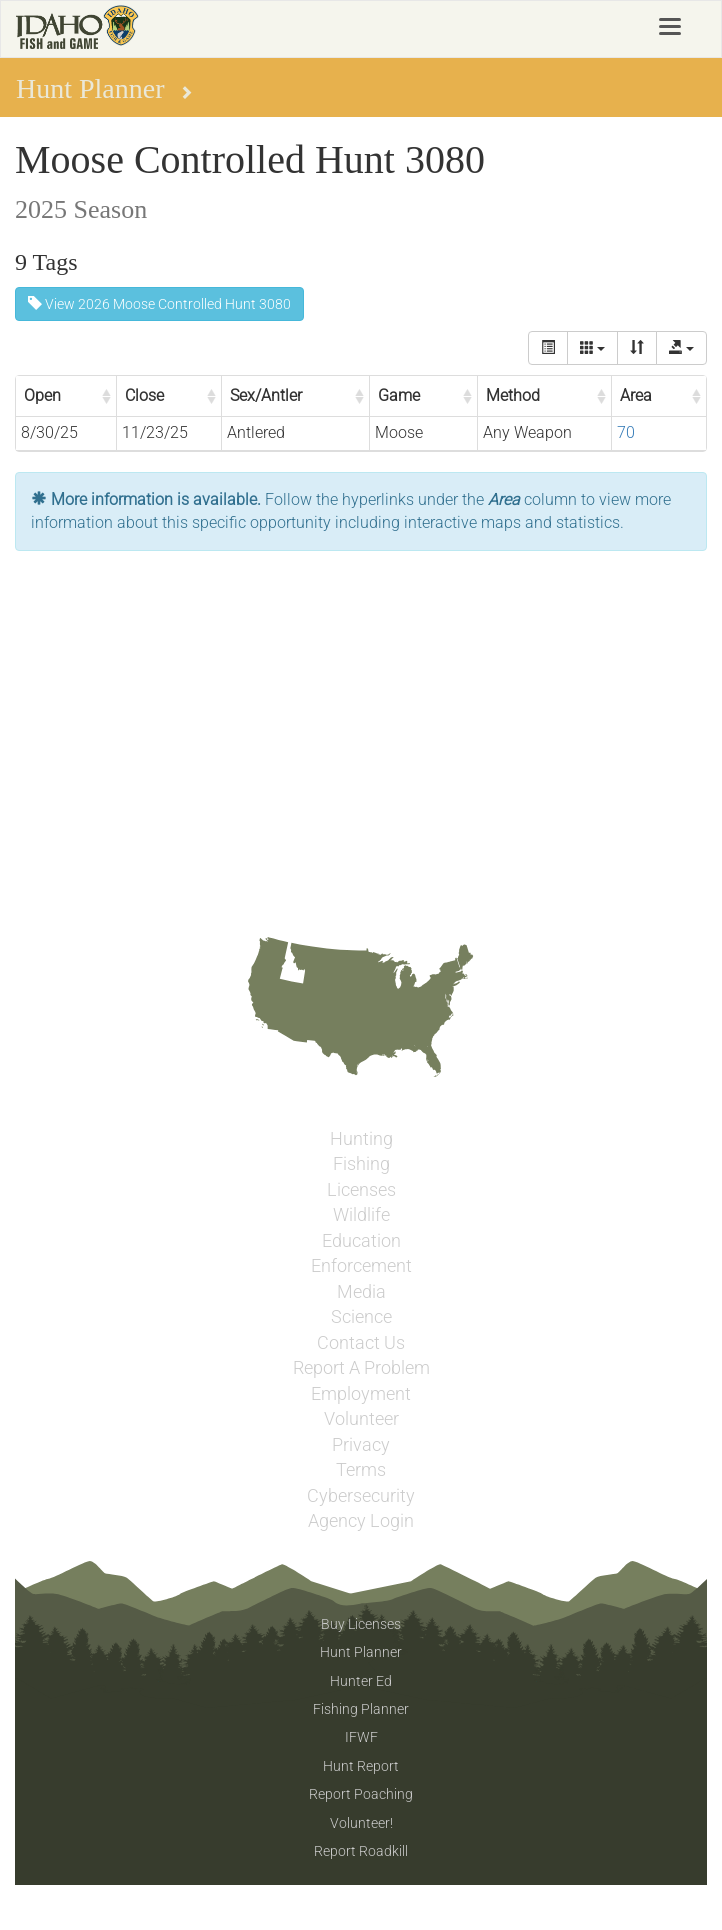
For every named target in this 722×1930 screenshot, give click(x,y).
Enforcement (361, 1266)
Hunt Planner (361, 1652)
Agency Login (361, 1521)
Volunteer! (361, 1823)
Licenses (361, 1190)
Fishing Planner (361, 1709)
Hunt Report (361, 1766)
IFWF (361, 1737)
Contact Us (361, 1343)
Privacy (361, 1445)
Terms (361, 1470)
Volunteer (361, 1419)
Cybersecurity (361, 1496)
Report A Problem (361, 1368)
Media (361, 1292)
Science (361, 1317)
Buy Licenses (361, 1624)
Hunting (361, 1139)
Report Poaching (361, 1794)
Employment (361, 1394)
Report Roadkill (361, 1851)
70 (626, 432)
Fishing (361, 1164)
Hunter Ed (361, 1681)
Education (361, 1241)
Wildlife (361, 1215)
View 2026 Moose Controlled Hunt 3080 (159, 304)
